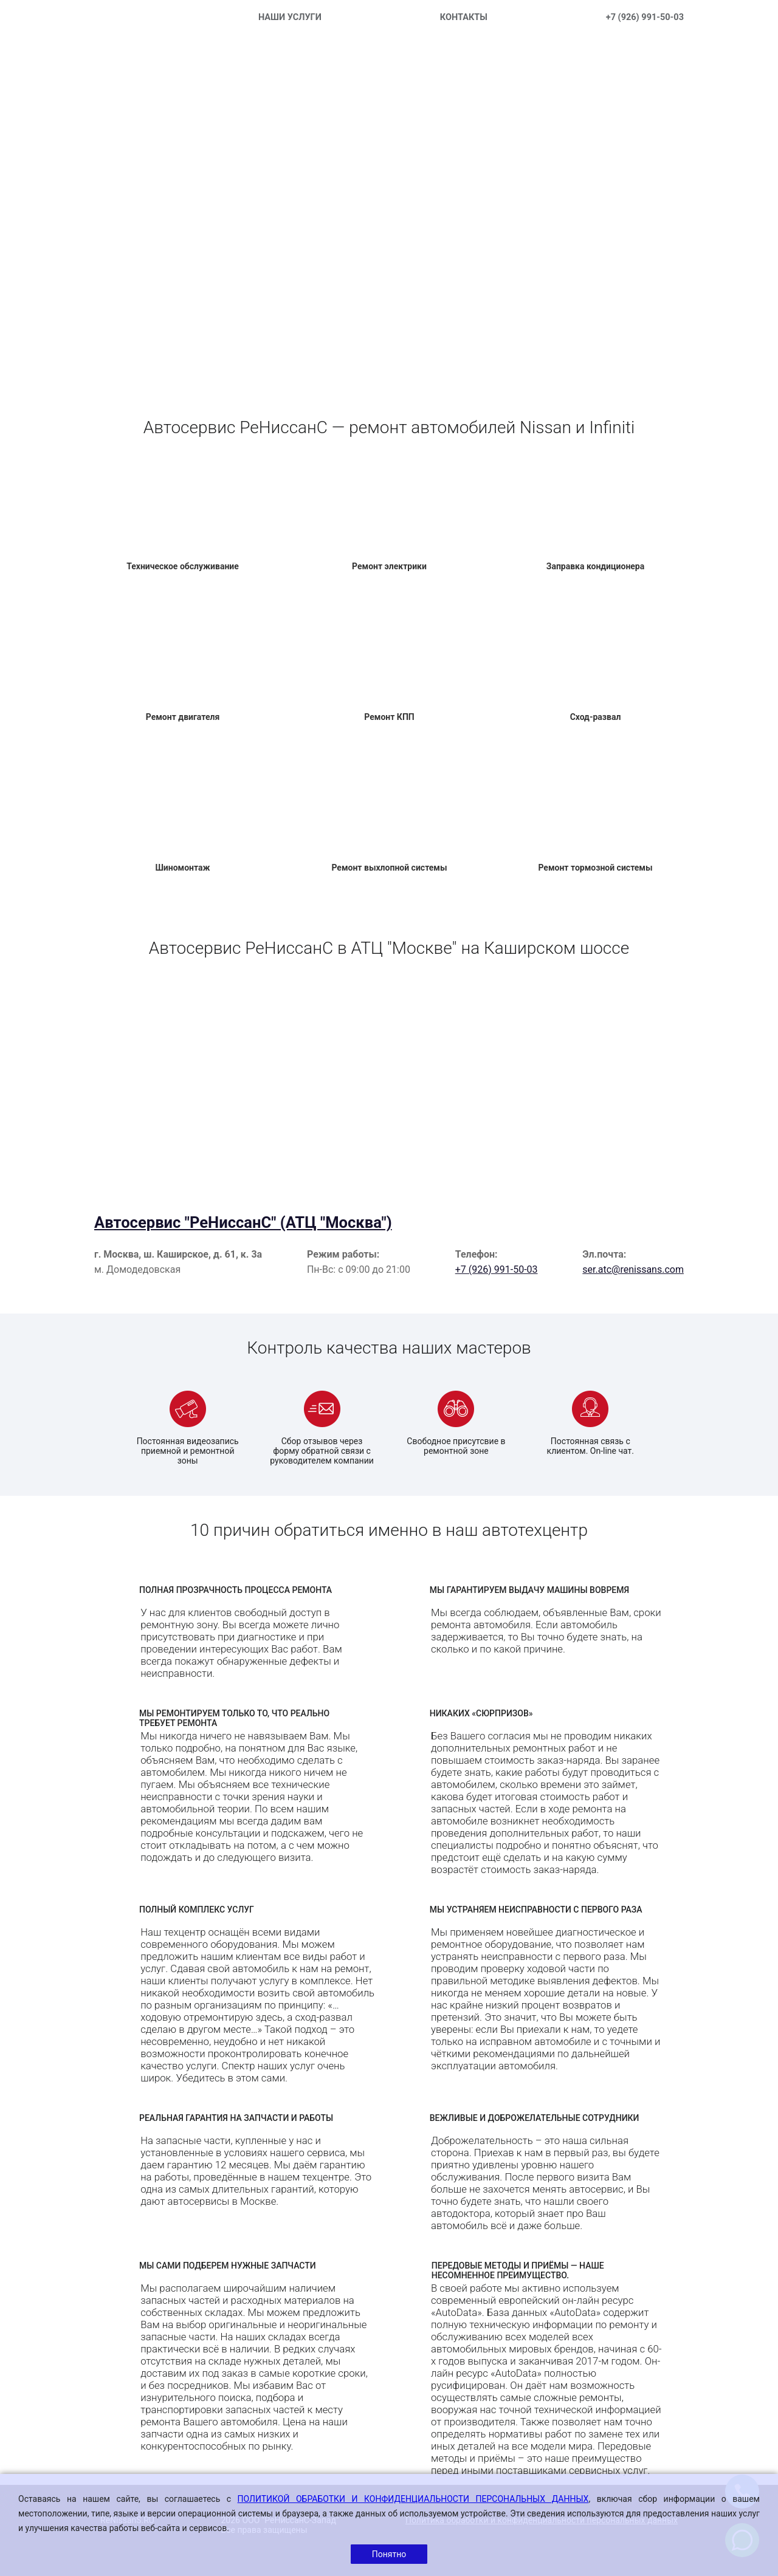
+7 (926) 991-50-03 (645, 17)
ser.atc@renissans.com (633, 1269)
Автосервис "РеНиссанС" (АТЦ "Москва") (243, 1222)
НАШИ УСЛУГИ (290, 17)
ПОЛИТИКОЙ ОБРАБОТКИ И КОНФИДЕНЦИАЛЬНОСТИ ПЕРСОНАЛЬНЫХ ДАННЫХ (413, 2499)
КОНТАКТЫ (463, 17)
